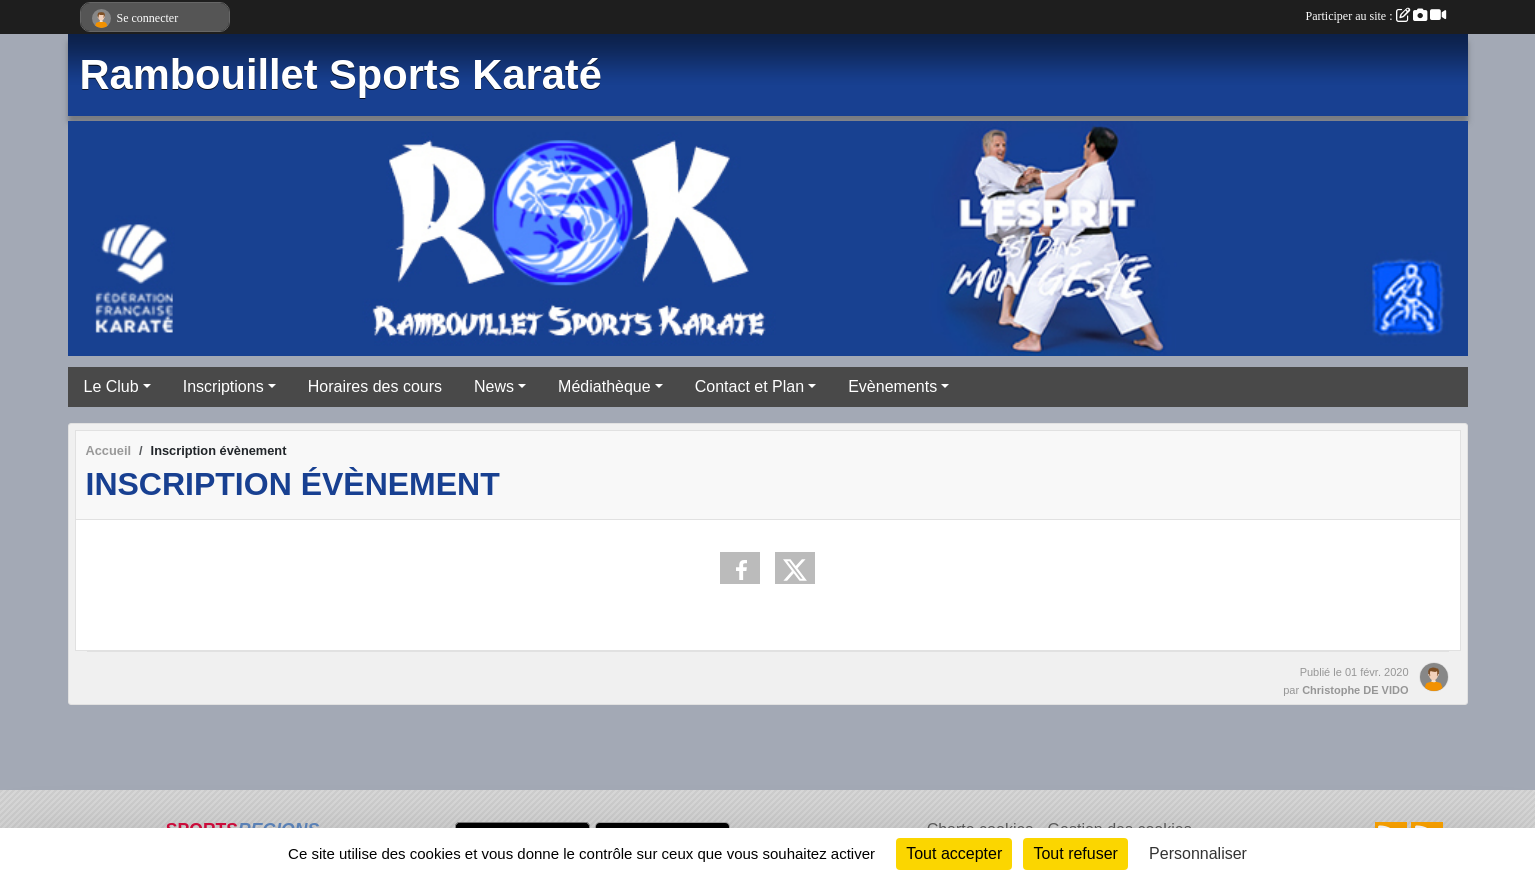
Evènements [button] (892, 386)
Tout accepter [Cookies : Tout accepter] (954, 853)
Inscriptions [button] (223, 386)
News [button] (494, 386)
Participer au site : (1376, 16)
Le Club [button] (111, 386)
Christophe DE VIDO (1355, 690)
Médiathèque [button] (604, 386)
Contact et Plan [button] (749, 386)
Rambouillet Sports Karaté (341, 74)
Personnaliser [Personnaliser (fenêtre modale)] (1198, 853)
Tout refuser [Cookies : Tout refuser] (1075, 853)
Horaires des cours (375, 386)
